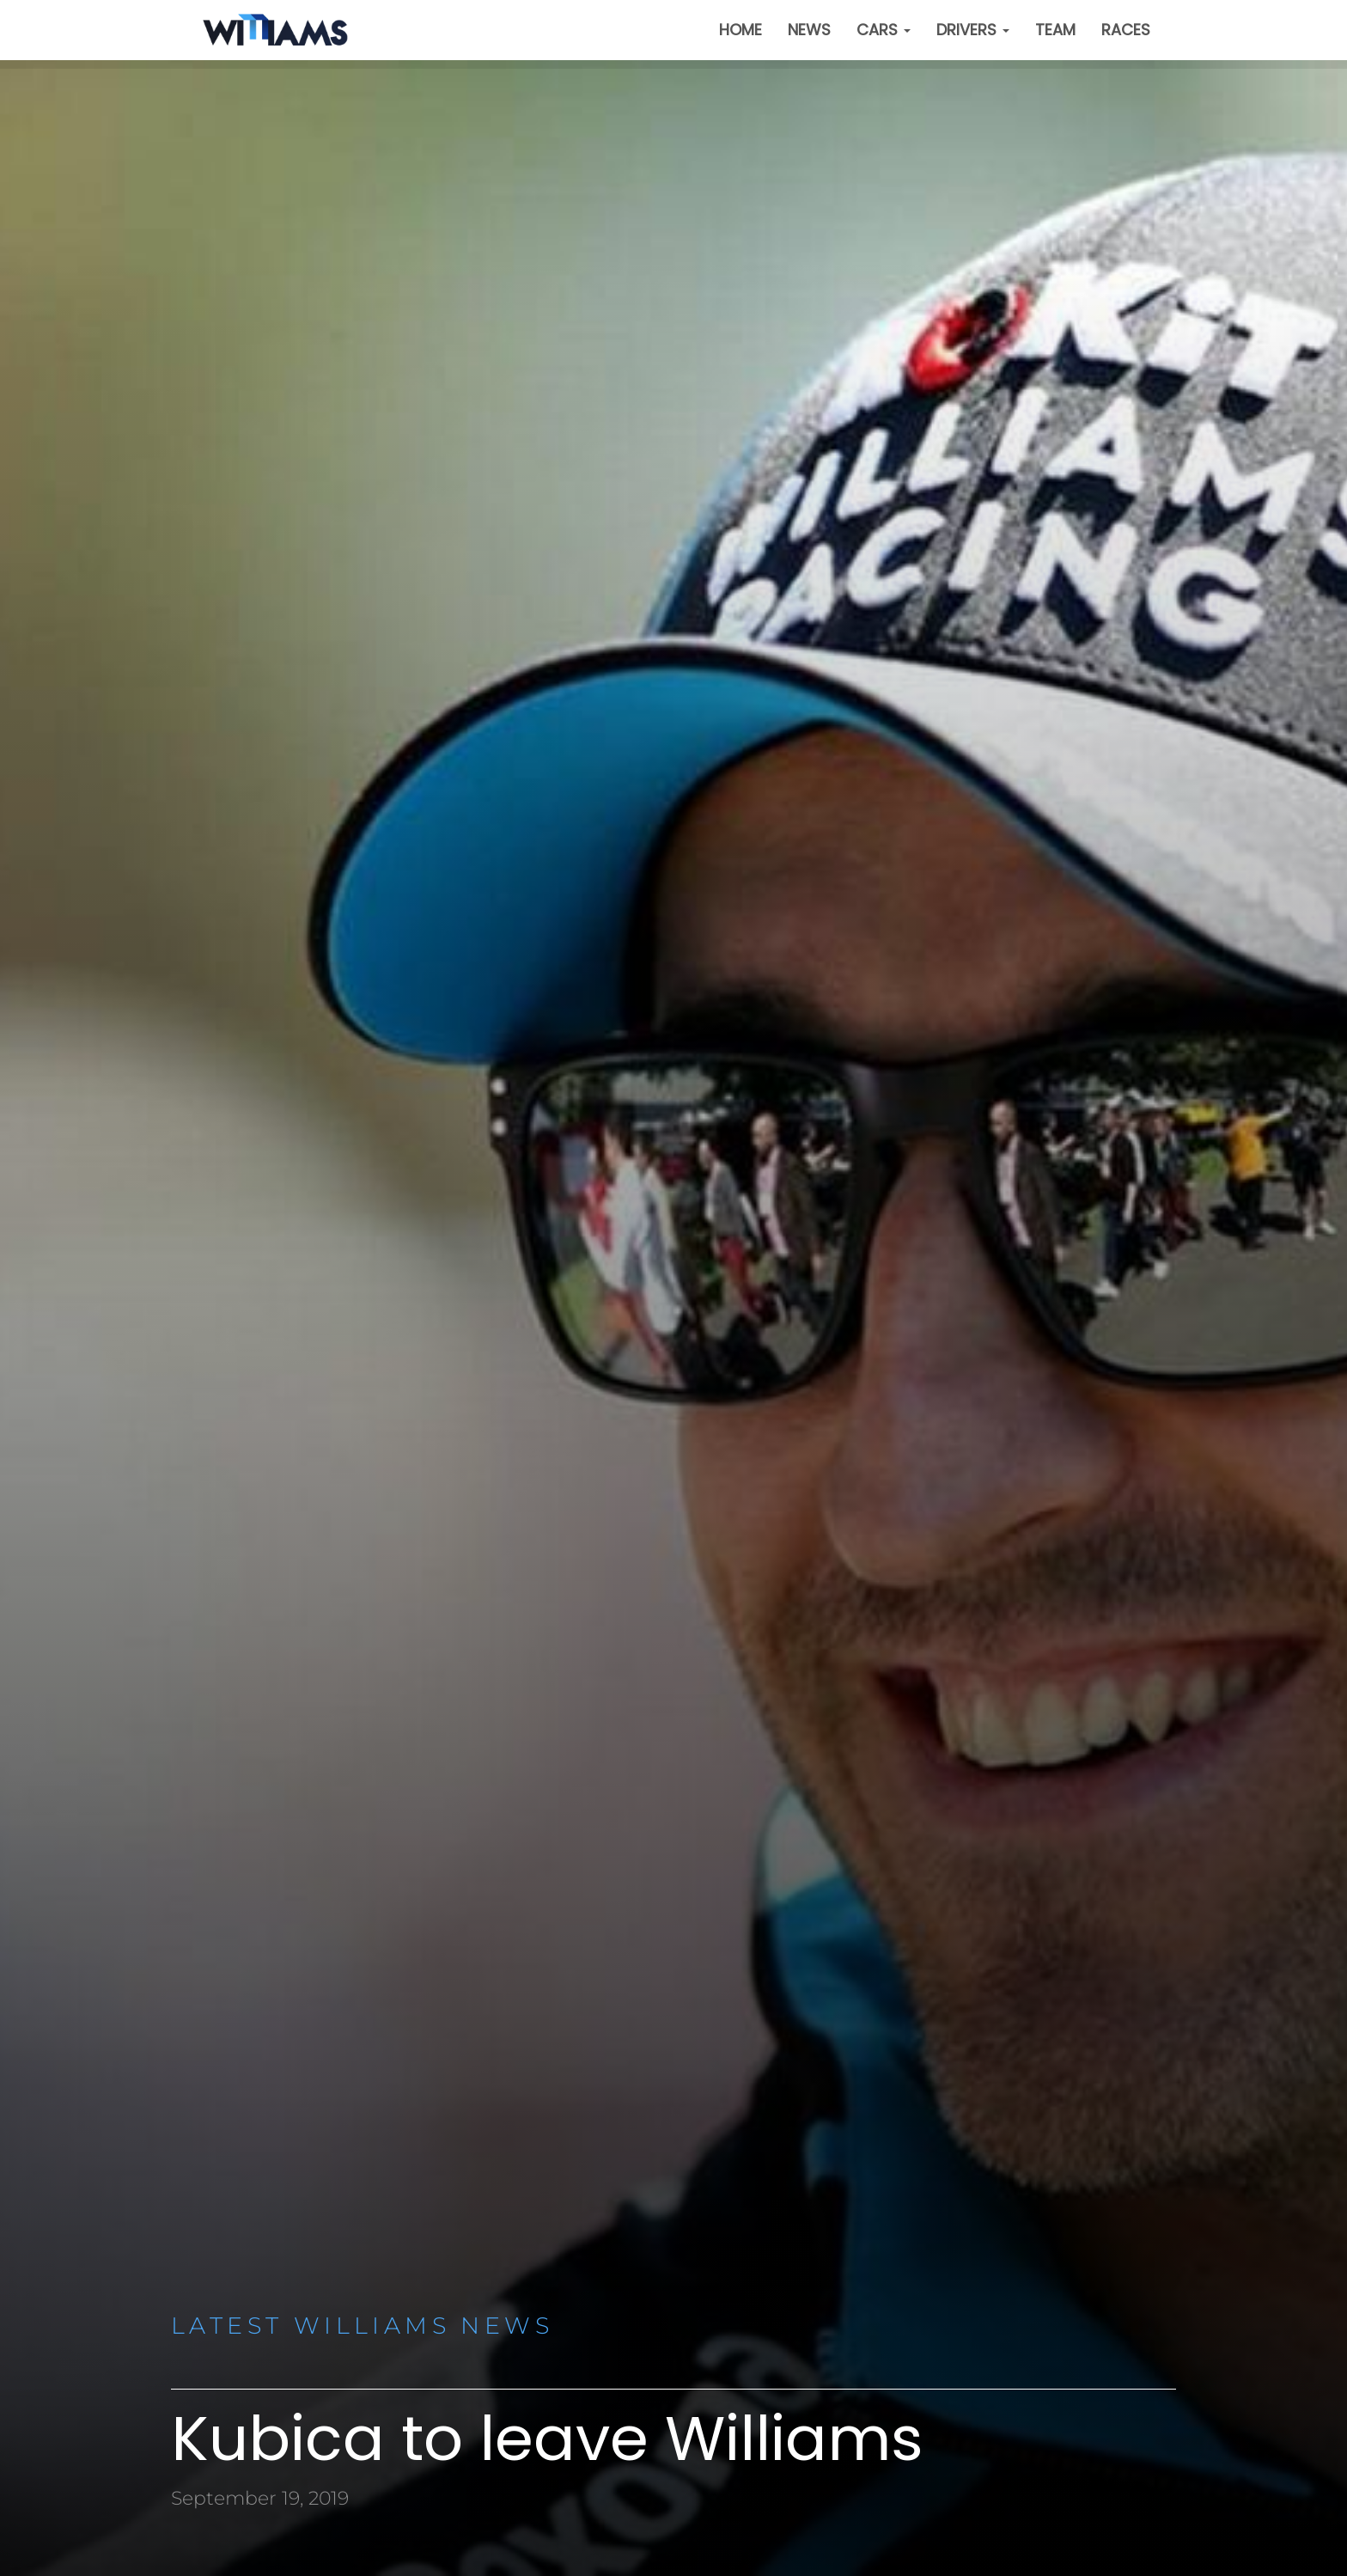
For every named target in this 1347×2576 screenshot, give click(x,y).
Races (1125, 29)
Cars (883, 29)
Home (740, 29)
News (809, 29)
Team (1055, 29)
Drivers (972, 29)
